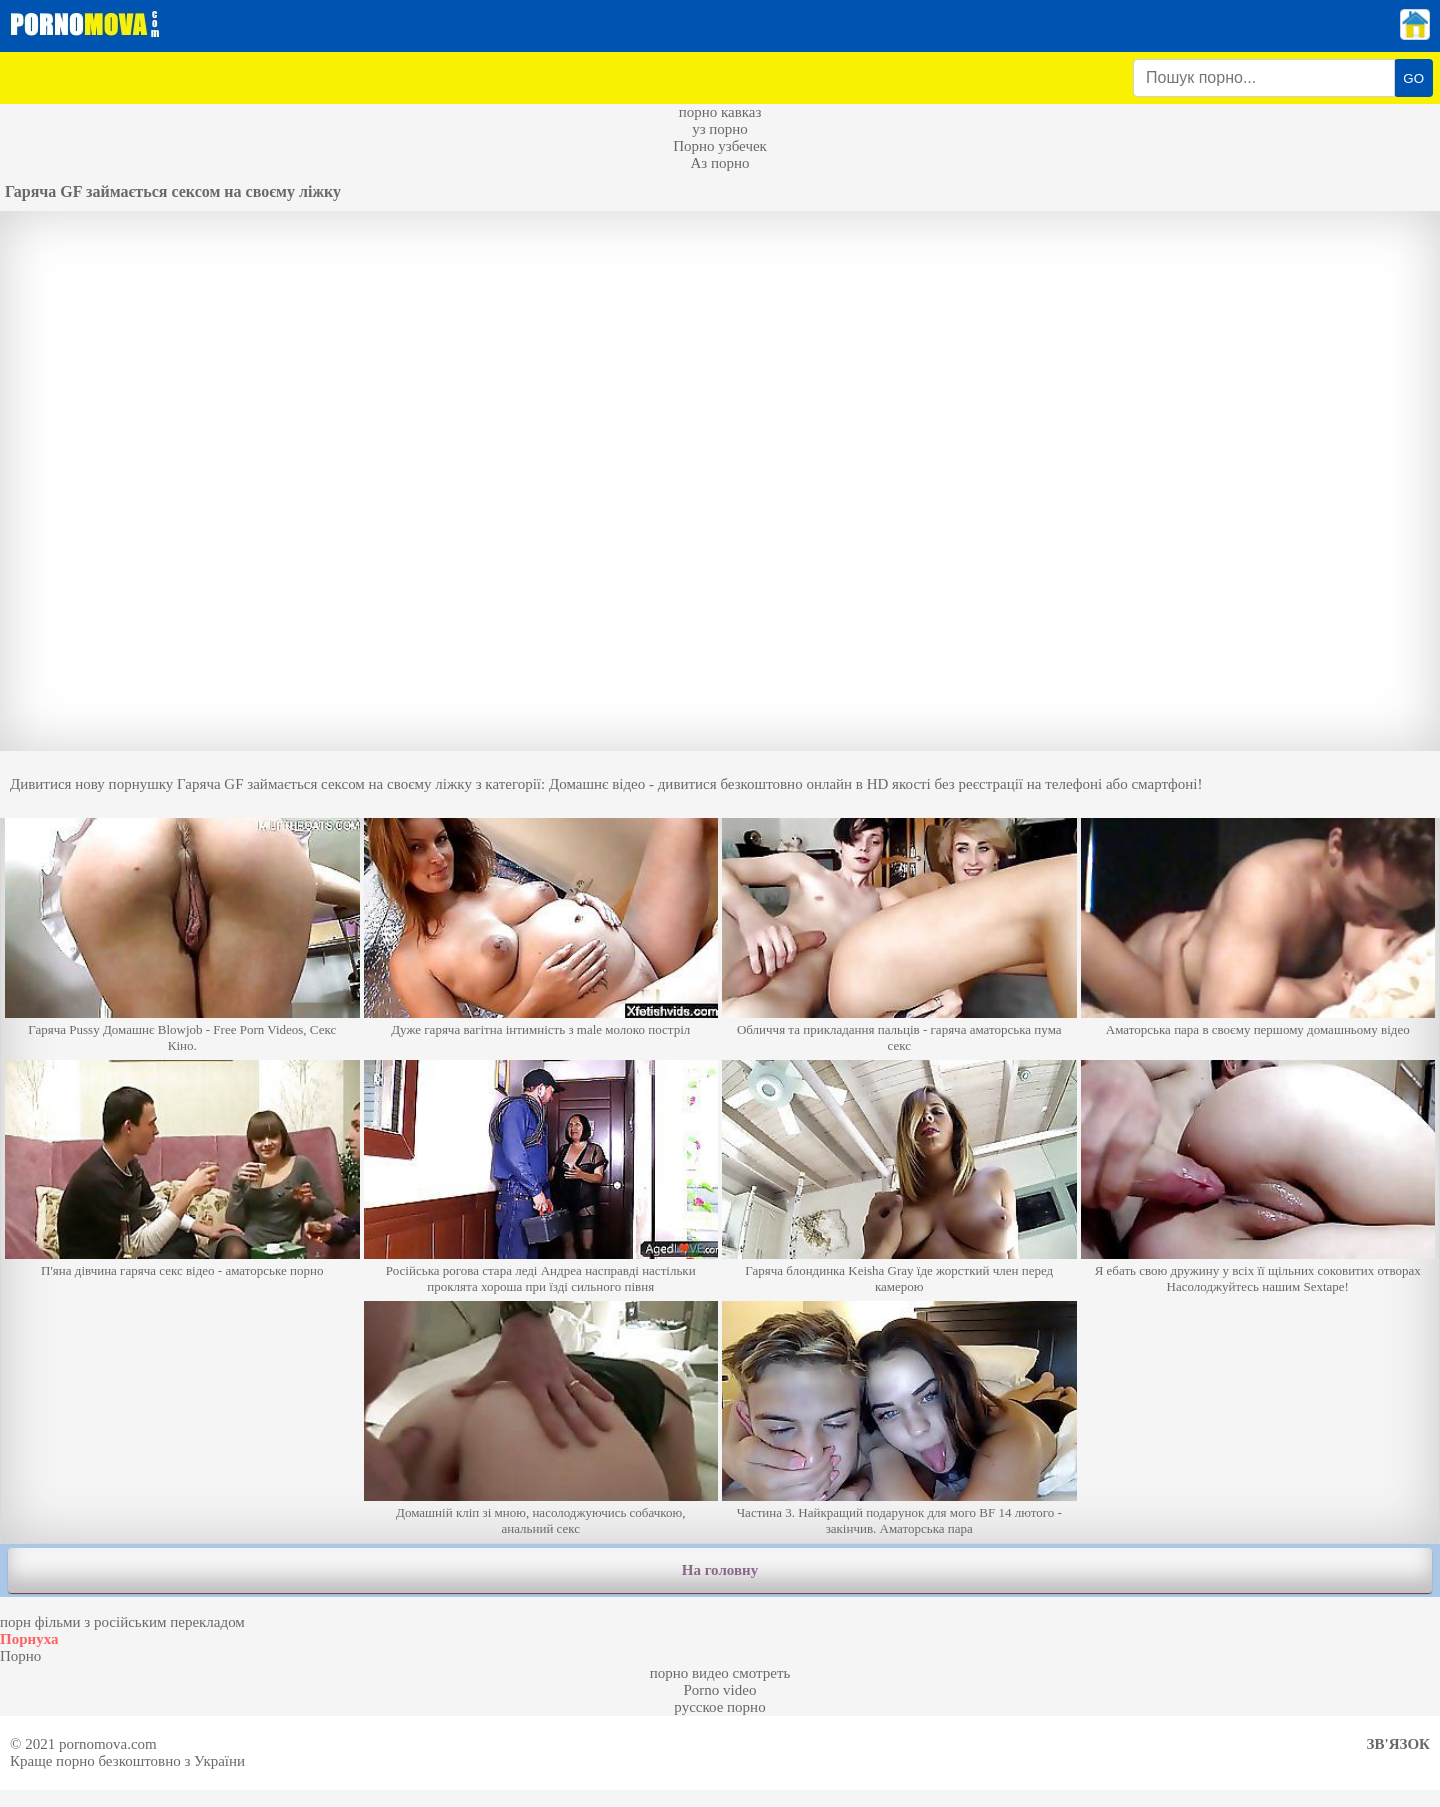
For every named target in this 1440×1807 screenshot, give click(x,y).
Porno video (720, 1690)
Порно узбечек (720, 146)
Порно (20, 1656)
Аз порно (719, 163)
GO (1413, 78)
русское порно (719, 1707)
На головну (720, 1570)
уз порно (720, 129)
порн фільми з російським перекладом (122, 1622)
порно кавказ (720, 112)
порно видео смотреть (720, 1673)
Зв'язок (1398, 1744)
